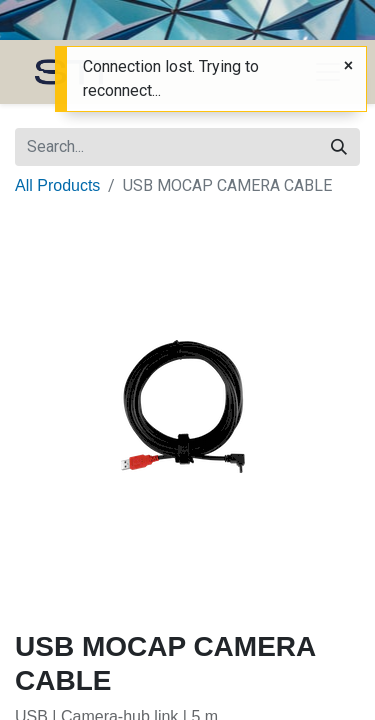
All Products (57, 185)
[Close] (348, 66)
